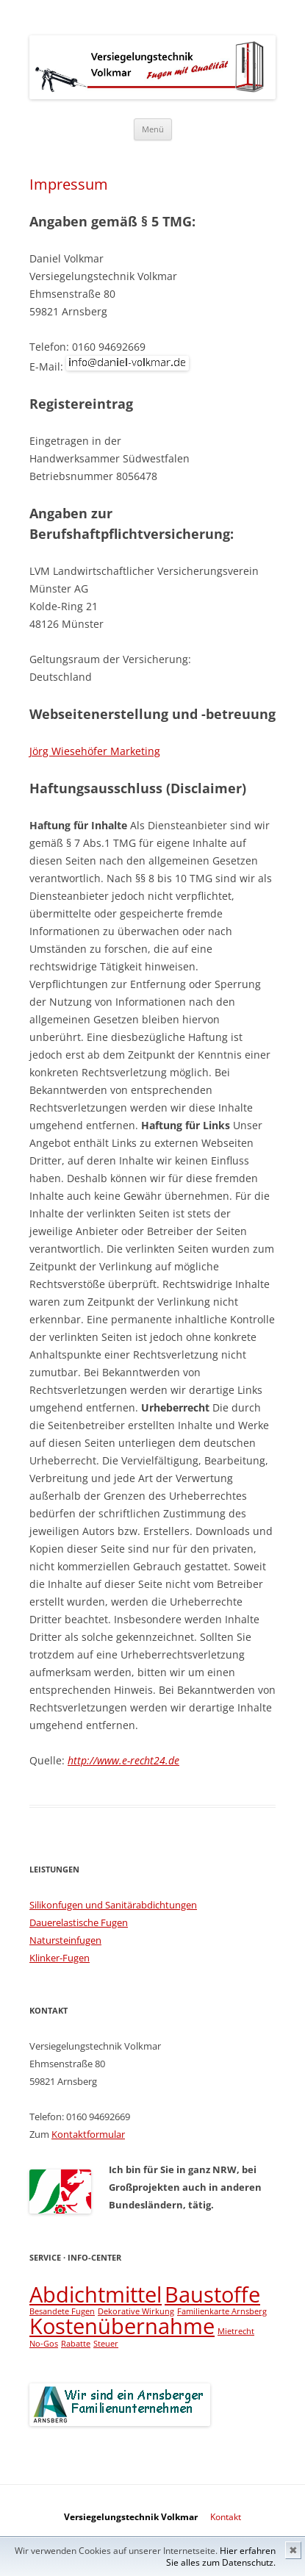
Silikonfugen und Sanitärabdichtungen (113, 1904)
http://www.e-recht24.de (123, 1760)
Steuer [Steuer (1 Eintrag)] (105, 2344)
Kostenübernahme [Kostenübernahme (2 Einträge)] (122, 2326)
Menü (153, 129)
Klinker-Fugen (59, 1957)
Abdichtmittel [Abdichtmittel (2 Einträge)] (95, 2294)
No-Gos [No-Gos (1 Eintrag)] (43, 2344)
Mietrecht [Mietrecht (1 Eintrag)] (236, 2331)
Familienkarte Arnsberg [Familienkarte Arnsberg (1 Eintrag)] (222, 2311)
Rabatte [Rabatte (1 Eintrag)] (75, 2344)
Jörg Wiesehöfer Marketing (94, 751)
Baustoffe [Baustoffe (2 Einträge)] (212, 2294)
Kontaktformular (88, 2134)
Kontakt (225, 2517)
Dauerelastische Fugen (78, 1922)
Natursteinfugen (65, 1940)
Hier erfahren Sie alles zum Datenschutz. (221, 2556)
